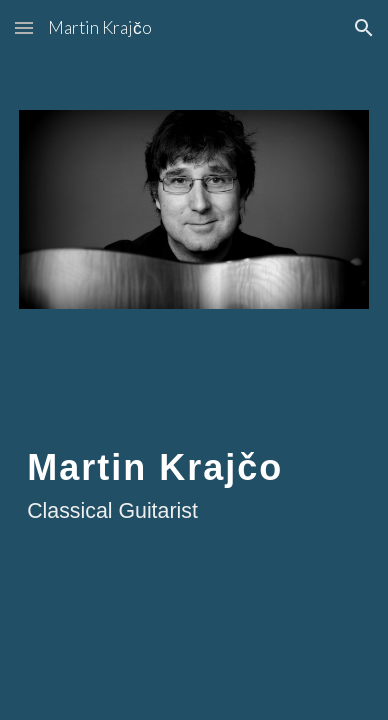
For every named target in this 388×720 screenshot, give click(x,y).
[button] (24, 27)
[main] (194, 483)
